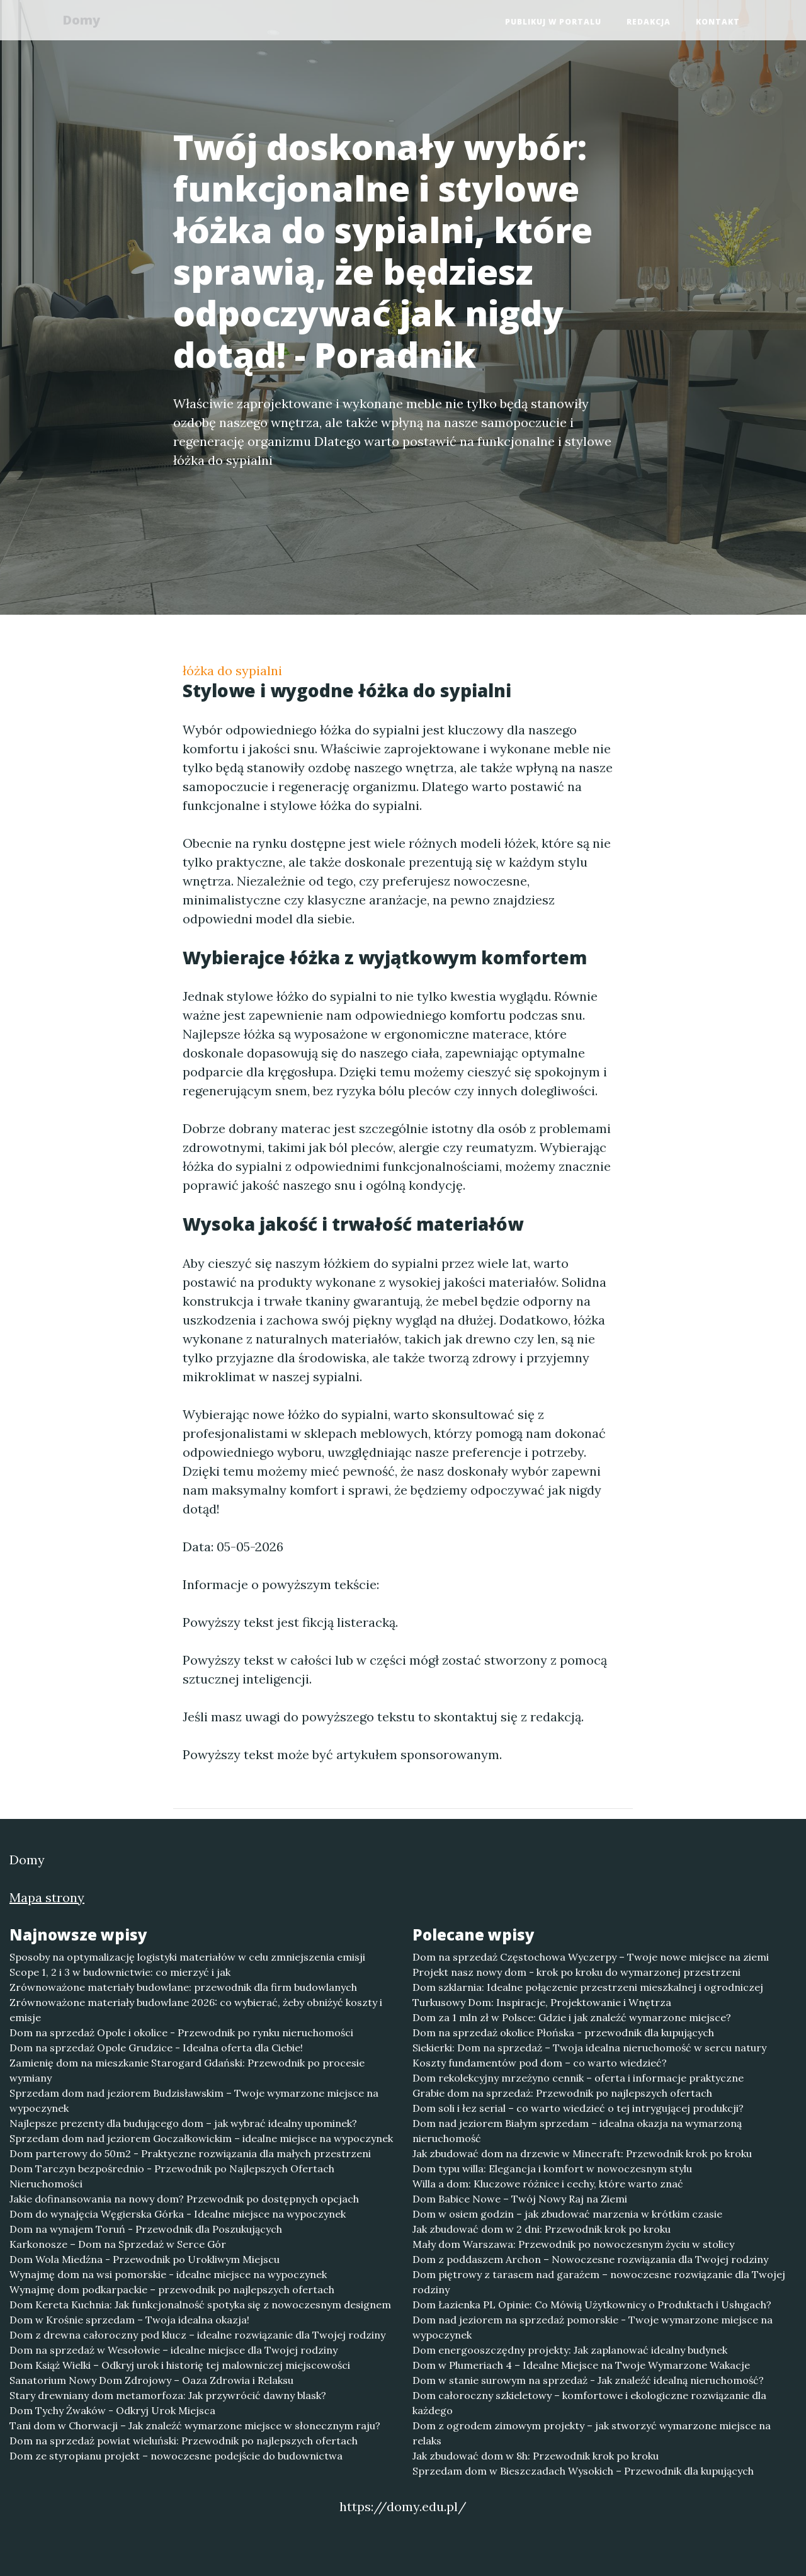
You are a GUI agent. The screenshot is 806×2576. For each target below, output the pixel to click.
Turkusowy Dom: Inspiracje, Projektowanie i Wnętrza (541, 2002)
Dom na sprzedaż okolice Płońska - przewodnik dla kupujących (563, 2032)
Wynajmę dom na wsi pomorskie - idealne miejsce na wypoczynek (168, 2274)
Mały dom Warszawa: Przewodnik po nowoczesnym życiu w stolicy (573, 2244)
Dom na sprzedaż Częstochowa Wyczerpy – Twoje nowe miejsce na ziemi (590, 1957)
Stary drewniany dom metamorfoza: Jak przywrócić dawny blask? (167, 2395)
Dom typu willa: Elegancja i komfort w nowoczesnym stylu (552, 2168)
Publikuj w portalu (553, 22)
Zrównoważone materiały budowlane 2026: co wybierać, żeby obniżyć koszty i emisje (195, 2010)
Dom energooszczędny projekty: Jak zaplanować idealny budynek (569, 2350)
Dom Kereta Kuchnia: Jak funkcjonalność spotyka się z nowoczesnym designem (200, 2304)
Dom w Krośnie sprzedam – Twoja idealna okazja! (129, 2319)
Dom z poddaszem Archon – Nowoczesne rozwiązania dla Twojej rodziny (590, 2259)
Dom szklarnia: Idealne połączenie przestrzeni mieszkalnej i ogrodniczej (587, 1987)
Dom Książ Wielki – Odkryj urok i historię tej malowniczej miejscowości (179, 2365)
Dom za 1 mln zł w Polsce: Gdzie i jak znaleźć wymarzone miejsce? (571, 2017)
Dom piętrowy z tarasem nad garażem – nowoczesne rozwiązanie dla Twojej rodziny (598, 2282)
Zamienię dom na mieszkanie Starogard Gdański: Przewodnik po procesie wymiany (187, 2070)
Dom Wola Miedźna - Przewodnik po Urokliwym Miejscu (144, 2259)
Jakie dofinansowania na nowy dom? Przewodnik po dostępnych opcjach (184, 2198)
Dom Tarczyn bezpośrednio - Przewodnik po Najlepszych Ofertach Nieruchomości (171, 2176)
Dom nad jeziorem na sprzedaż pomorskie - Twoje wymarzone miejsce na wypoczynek (592, 2327)
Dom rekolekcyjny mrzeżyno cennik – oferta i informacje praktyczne (578, 2078)
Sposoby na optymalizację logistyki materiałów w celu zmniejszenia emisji (187, 1957)
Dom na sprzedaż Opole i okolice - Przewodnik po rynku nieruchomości (181, 2032)
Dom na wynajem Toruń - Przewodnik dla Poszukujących (145, 2229)
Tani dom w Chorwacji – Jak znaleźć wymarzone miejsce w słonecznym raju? (194, 2425)
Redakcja (649, 22)
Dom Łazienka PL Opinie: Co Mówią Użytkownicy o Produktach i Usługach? (591, 2304)
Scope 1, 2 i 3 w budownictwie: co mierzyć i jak (119, 1972)
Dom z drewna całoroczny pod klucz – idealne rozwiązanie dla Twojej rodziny (197, 2334)
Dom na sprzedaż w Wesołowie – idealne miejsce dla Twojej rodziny (173, 2350)
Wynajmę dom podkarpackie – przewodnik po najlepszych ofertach (171, 2289)
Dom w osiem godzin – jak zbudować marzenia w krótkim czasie (567, 2214)
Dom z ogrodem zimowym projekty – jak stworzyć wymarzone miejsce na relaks (591, 2433)
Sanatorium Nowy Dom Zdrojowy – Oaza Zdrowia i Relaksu (151, 2380)
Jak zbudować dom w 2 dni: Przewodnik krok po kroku (541, 2229)
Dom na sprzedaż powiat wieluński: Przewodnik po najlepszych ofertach (183, 2440)
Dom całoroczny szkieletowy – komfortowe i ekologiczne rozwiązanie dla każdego (589, 2403)
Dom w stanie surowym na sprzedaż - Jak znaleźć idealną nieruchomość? (588, 2380)
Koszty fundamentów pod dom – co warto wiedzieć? (539, 2062)
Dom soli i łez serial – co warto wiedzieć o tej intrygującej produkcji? (578, 2108)
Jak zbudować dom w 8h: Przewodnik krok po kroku (535, 2455)
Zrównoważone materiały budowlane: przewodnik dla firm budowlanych (183, 1987)
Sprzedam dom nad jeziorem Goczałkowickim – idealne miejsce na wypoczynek (201, 2138)
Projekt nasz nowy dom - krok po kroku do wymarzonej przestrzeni (576, 1972)
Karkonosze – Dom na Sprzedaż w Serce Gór (117, 2244)
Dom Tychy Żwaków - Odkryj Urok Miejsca (112, 2410)
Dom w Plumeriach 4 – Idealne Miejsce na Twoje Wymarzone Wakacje (581, 2365)
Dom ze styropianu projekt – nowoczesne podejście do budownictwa (176, 2455)
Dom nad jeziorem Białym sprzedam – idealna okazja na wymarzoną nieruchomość (577, 2131)
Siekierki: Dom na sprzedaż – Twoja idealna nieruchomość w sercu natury (589, 2047)
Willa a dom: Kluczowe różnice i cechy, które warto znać (547, 2183)
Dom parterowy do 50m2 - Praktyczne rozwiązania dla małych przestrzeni (190, 2153)
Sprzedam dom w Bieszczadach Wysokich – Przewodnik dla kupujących (583, 2471)
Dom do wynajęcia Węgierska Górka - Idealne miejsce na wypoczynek (177, 2214)
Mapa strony (46, 1897)
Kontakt (718, 22)
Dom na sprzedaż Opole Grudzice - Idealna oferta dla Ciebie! (156, 2047)
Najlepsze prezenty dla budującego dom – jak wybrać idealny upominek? (183, 2123)
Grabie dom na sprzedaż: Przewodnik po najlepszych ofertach (562, 2093)
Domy (85, 20)
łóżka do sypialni (232, 670)
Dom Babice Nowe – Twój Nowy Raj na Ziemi (519, 2198)
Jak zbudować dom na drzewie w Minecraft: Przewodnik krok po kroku (582, 2153)
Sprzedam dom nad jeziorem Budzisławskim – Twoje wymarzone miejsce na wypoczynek (193, 2100)
